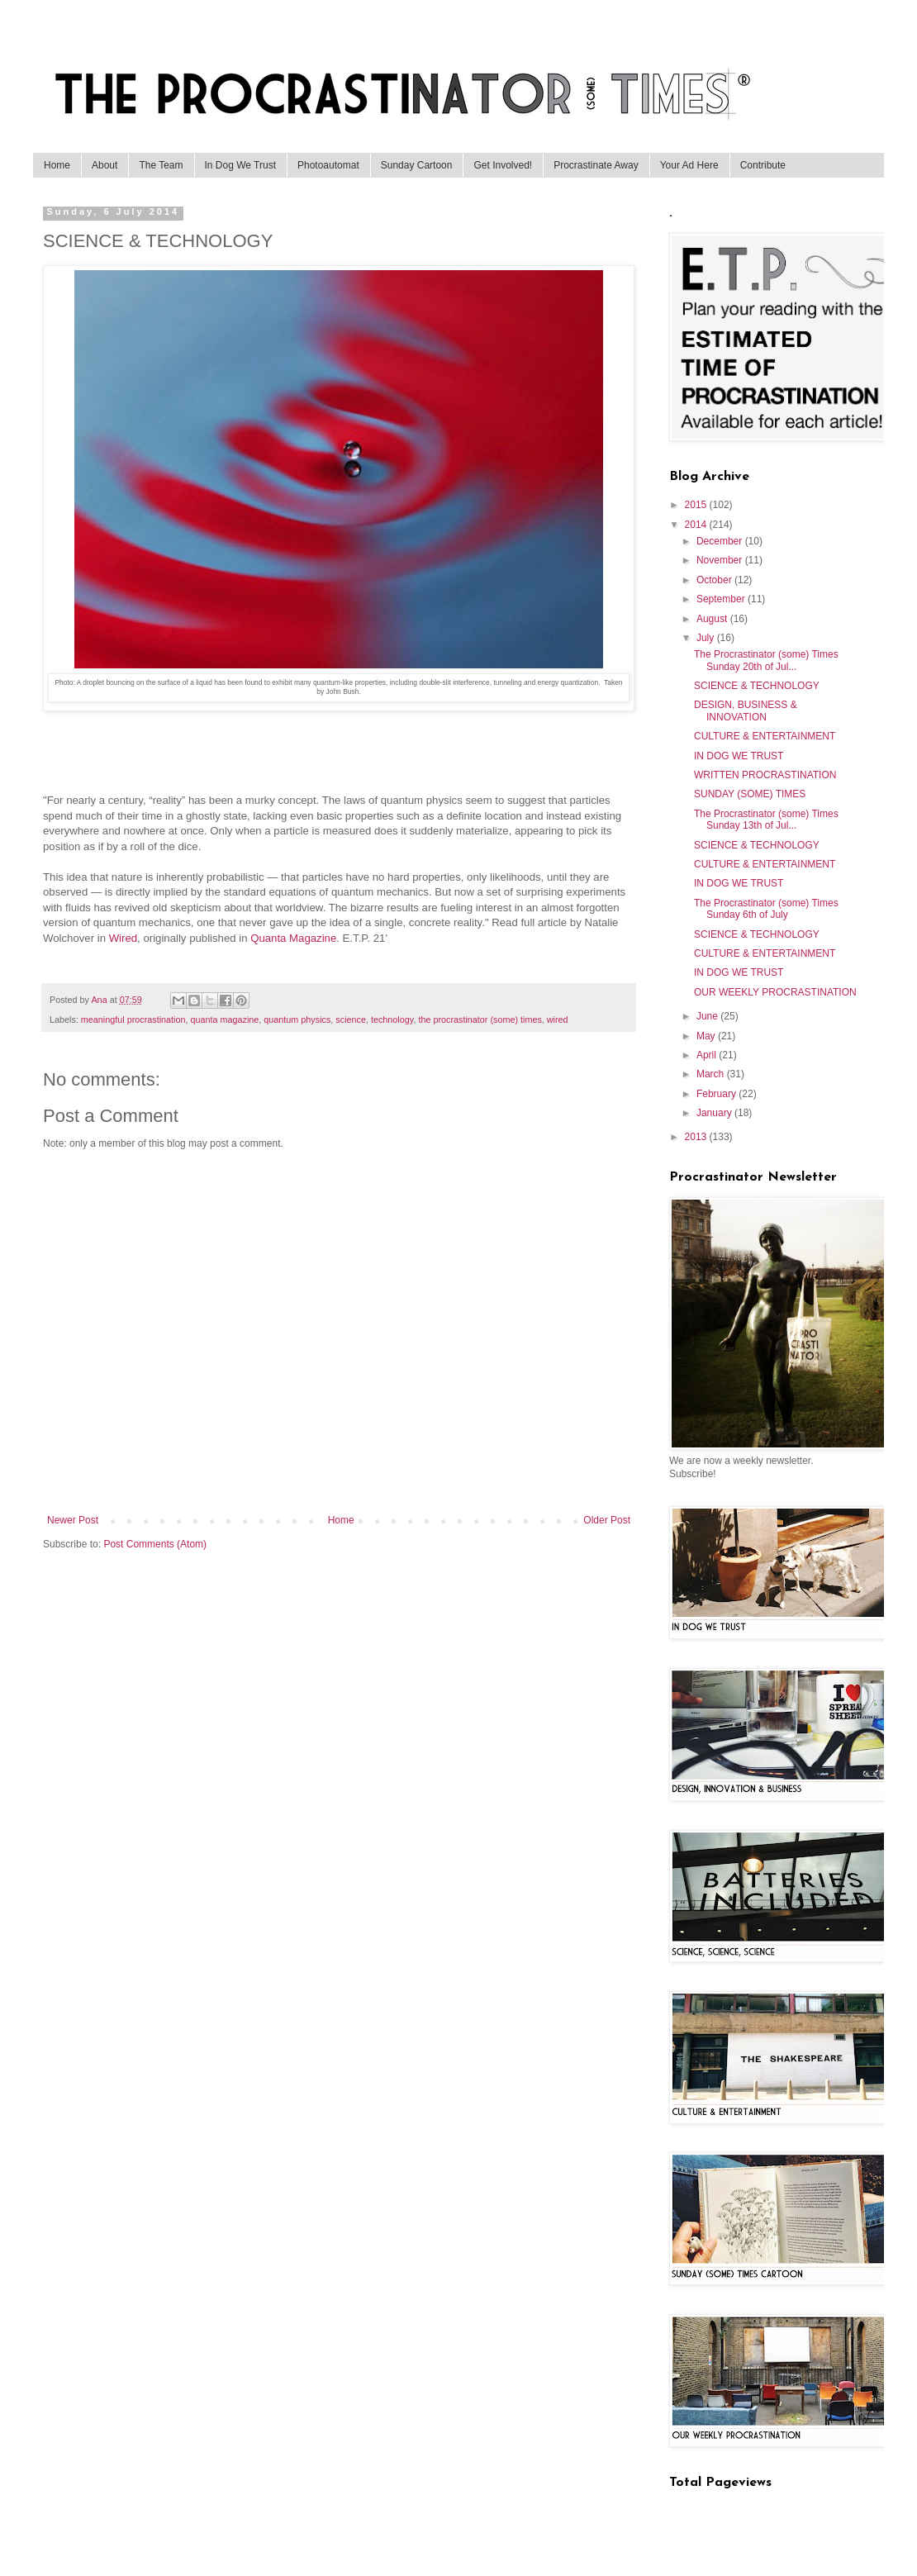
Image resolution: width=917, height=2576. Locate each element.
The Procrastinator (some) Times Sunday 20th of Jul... (766, 660)
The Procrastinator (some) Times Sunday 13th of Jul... (766, 819)
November (720, 560)
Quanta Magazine (293, 938)
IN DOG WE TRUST (738, 756)
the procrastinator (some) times (479, 1019)
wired (557, 1019)
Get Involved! (502, 165)
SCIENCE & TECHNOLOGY (757, 686)
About (104, 165)
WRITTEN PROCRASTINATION (765, 775)
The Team (161, 165)
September (722, 599)
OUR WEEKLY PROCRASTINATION (775, 992)
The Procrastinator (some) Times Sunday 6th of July (766, 908)
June (708, 1016)
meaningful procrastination (133, 1019)
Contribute (763, 165)
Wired (123, 938)
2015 (697, 505)
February (717, 1094)
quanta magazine (224, 1019)
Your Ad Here (689, 165)
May (707, 1036)
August (713, 619)
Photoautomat (328, 165)
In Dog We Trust (240, 165)
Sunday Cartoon (417, 165)
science (350, 1019)
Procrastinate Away (596, 165)
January (715, 1113)
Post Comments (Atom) (155, 1544)
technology (392, 1019)
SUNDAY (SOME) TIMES (749, 794)
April (707, 1055)
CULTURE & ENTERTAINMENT (764, 736)
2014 (697, 524)
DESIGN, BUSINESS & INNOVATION (745, 710)
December (720, 541)
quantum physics (297, 1019)
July (706, 638)
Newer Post (72, 1520)
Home (57, 165)
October (715, 580)
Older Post (606, 1520)
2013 (697, 1137)
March (711, 1074)
